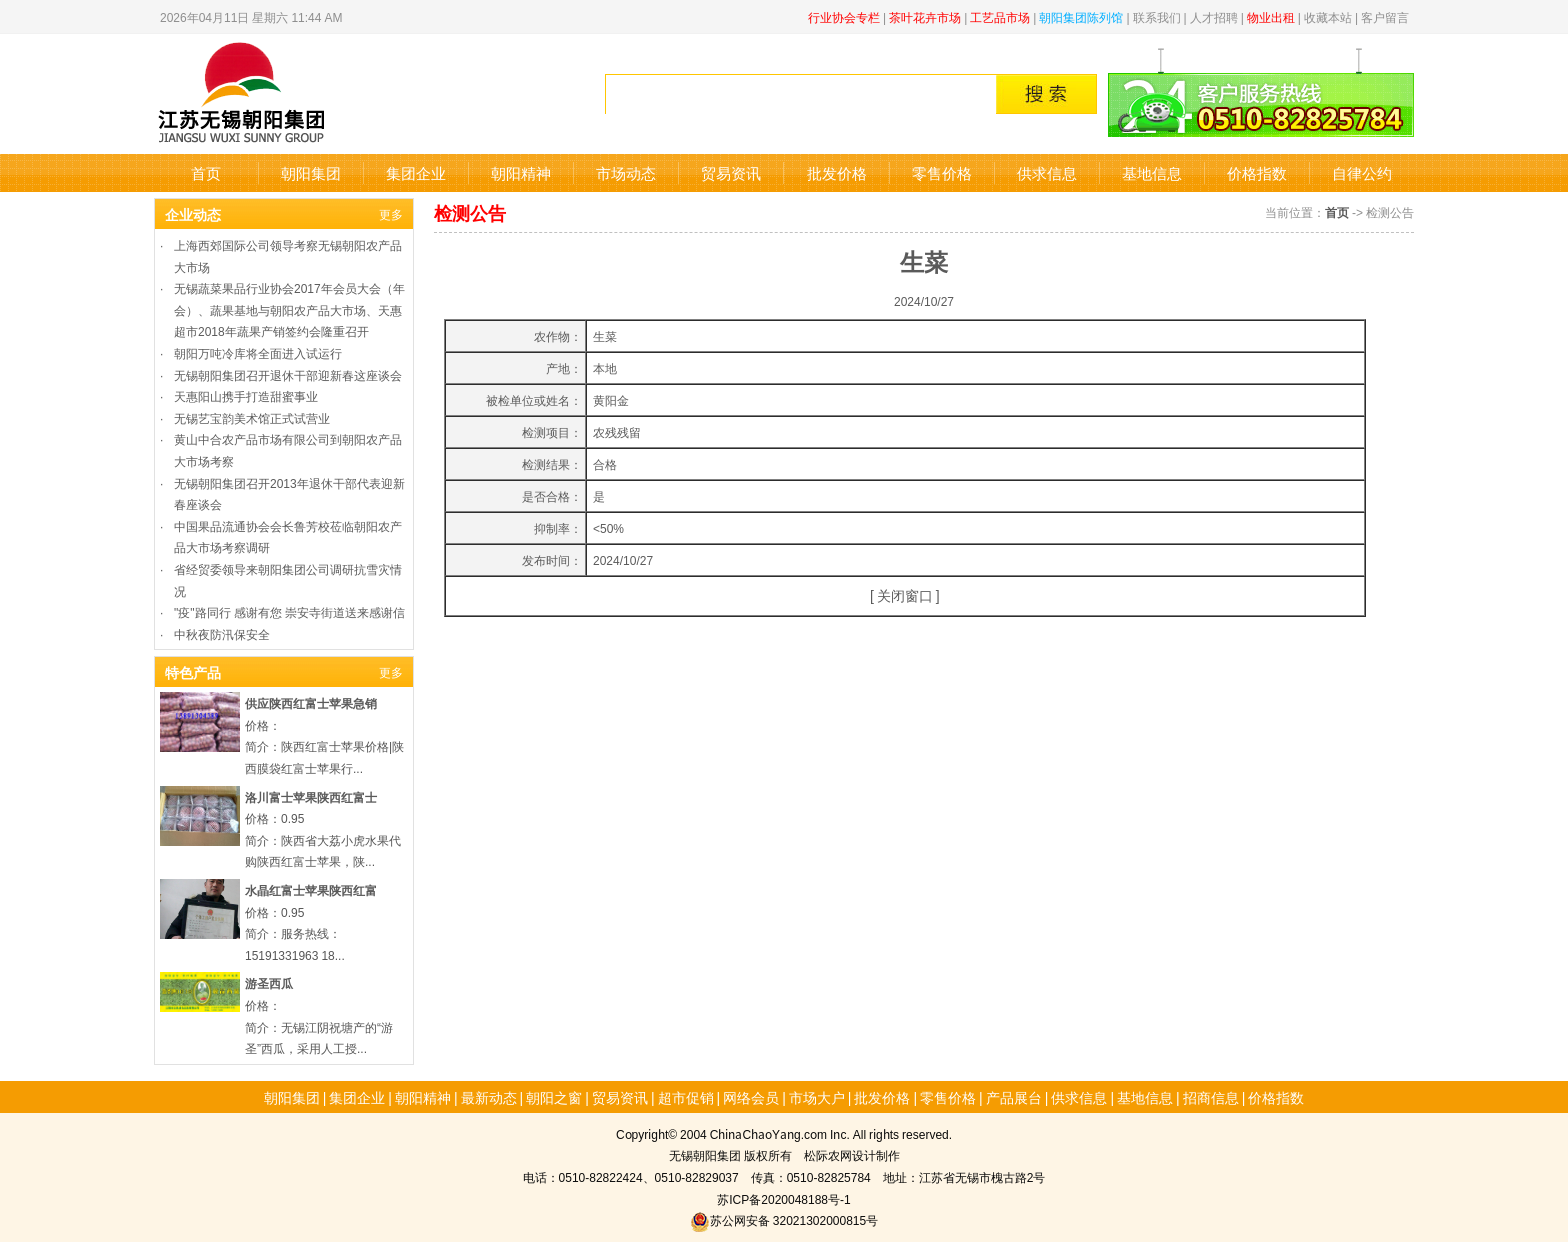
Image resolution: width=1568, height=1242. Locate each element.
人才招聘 (1214, 16)
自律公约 (1362, 172)
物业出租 (1271, 16)
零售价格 (942, 172)
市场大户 (817, 1097)
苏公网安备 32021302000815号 (784, 1219)
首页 (206, 172)
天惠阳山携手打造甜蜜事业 (246, 395)
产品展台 (1014, 1097)
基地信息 (1152, 172)
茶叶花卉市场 (925, 16)
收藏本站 (1328, 16)
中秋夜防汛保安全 (222, 633)
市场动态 (626, 172)
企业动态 (193, 214)
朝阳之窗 (554, 1097)
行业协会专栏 (844, 16)
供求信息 (1047, 172)
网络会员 (751, 1097)
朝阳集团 (311, 172)
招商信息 (1211, 1097)
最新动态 (489, 1097)
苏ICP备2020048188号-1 (783, 1198)
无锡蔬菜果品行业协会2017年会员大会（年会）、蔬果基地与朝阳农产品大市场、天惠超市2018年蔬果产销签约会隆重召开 (289, 309)
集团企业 (416, 172)
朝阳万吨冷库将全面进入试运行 (258, 352)
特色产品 (193, 672)
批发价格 (837, 172)
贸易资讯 (731, 172)
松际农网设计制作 (852, 1154)
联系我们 (1157, 16)
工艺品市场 (1000, 16)
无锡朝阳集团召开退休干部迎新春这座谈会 (288, 374)
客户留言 (1385, 16)
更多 (391, 213)
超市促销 (686, 1097)
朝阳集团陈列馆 (1081, 16)
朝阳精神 (521, 172)
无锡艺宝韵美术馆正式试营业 (252, 417)
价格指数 (1257, 172)
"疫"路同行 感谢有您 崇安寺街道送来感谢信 (289, 611)
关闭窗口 (905, 595)
